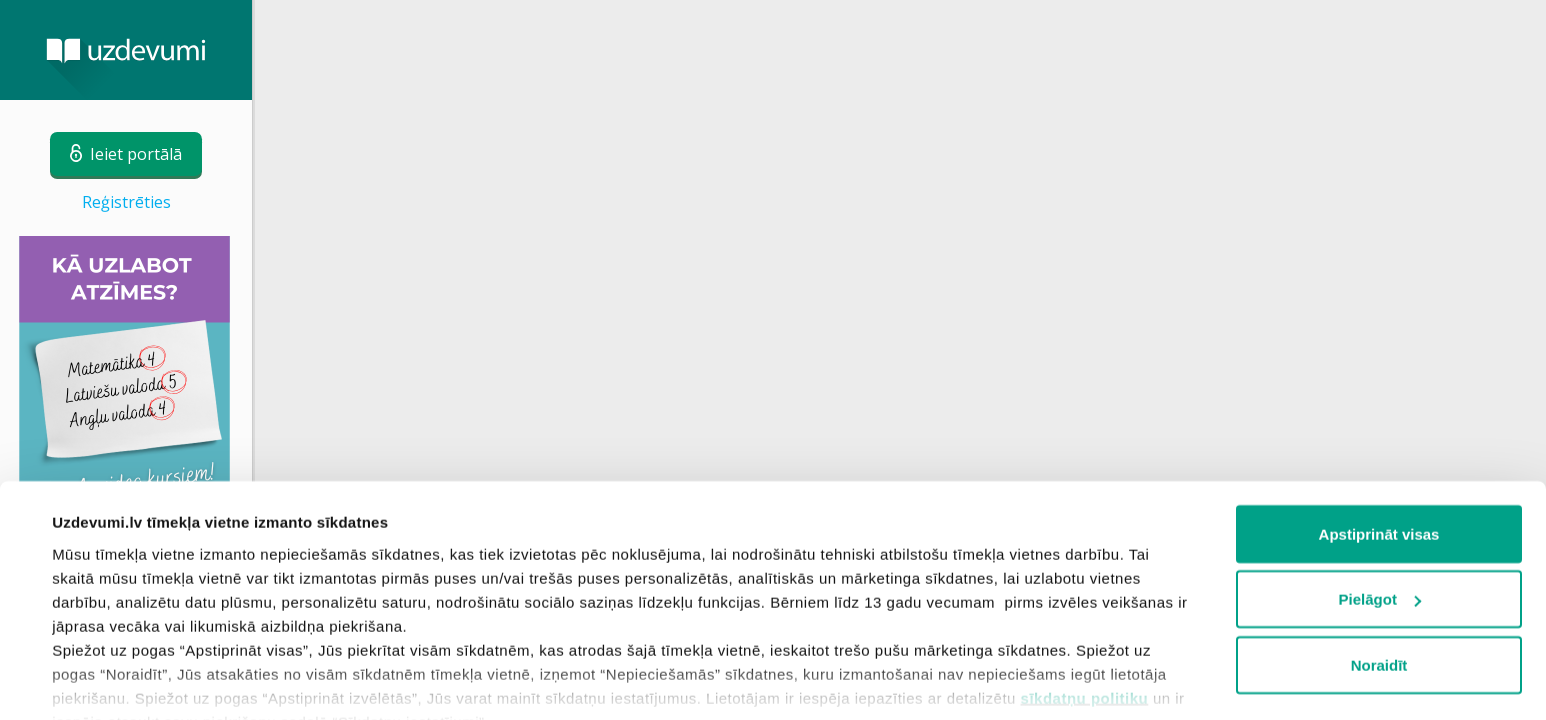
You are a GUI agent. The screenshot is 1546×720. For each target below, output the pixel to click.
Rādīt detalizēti (105, 680)
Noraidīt (1379, 570)
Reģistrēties (126, 202)
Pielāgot (1380, 505)
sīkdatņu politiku (1085, 603)
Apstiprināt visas (1379, 439)
